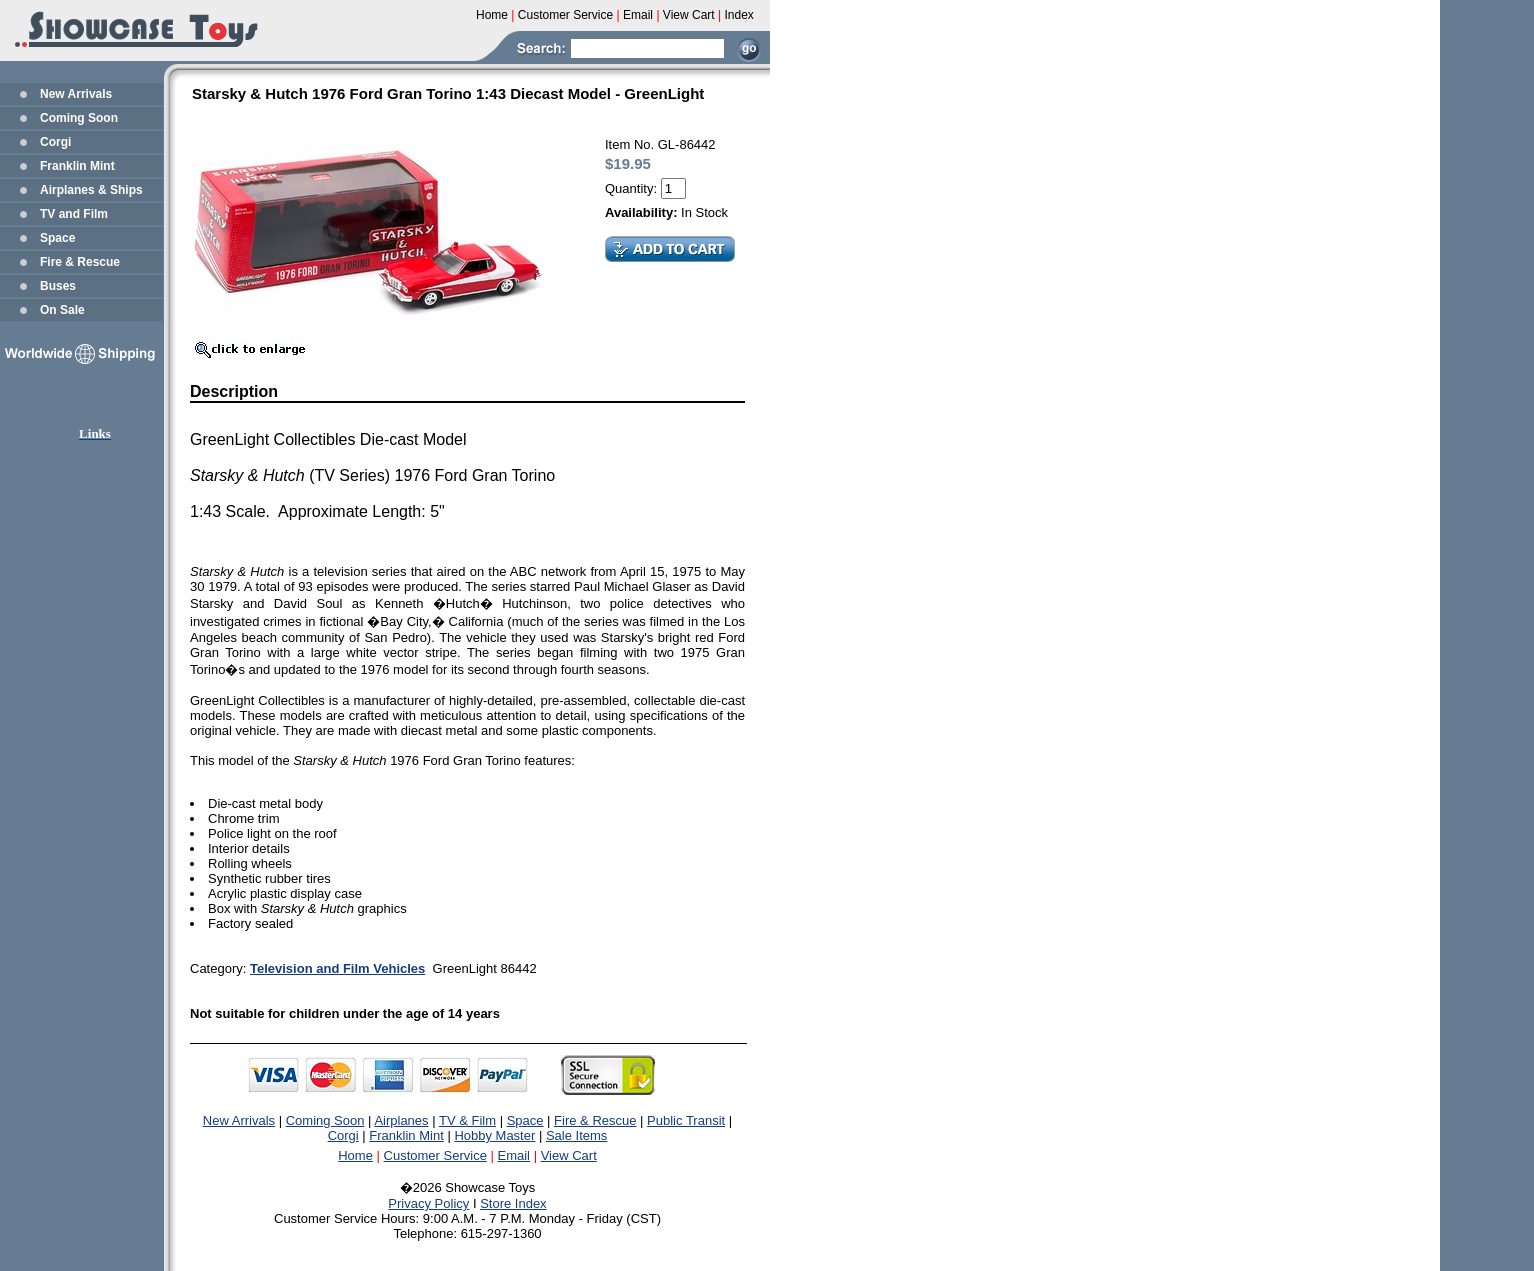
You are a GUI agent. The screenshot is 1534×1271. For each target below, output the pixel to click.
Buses (58, 286)
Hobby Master (494, 1135)
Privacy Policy (428, 1203)
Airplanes (401, 1120)
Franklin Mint (77, 166)
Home (355, 1155)
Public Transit (686, 1120)
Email (514, 1155)
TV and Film (74, 214)
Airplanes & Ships (91, 190)
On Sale (62, 310)
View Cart (569, 1155)
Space (57, 238)
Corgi (55, 142)
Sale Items (576, 1135)
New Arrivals (76, 94)
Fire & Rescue (80, 262)
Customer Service (435, 1155)
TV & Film (467, 1120)
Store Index (513, 1203)
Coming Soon (79, 118)
